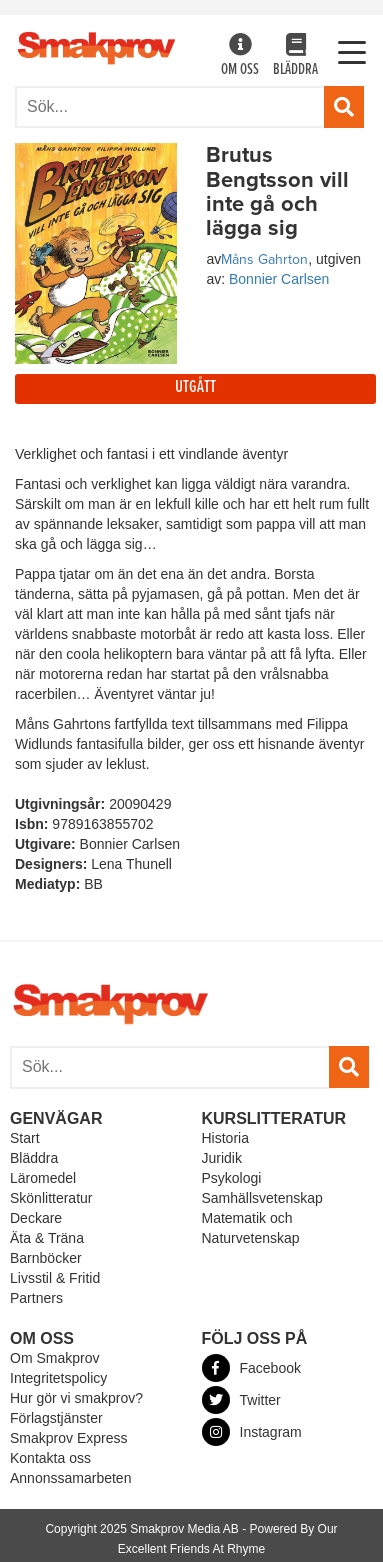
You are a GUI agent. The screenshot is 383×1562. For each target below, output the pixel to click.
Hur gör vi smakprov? (76, 1398)
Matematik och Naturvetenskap (251, 1228)
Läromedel (43, 1178)
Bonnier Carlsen (279, 279)
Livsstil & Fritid (55, 1278)
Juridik (222, 1158)
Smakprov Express (68, 1438)
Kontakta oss (50, 1458)
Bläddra (295, 56)
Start (25, 1138)
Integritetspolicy (58, 1378)
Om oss (240, 56)
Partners (36, 1298)
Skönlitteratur (51, 1198)
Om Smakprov (54, 1358)
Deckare (36, 1218)
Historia (225, 1138)
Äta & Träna (47, 1238)
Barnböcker (46, 1258)
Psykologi (232, 1178)
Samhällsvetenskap (262, 1198)
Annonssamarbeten (70, 1478)
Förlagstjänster (56, 1418)
